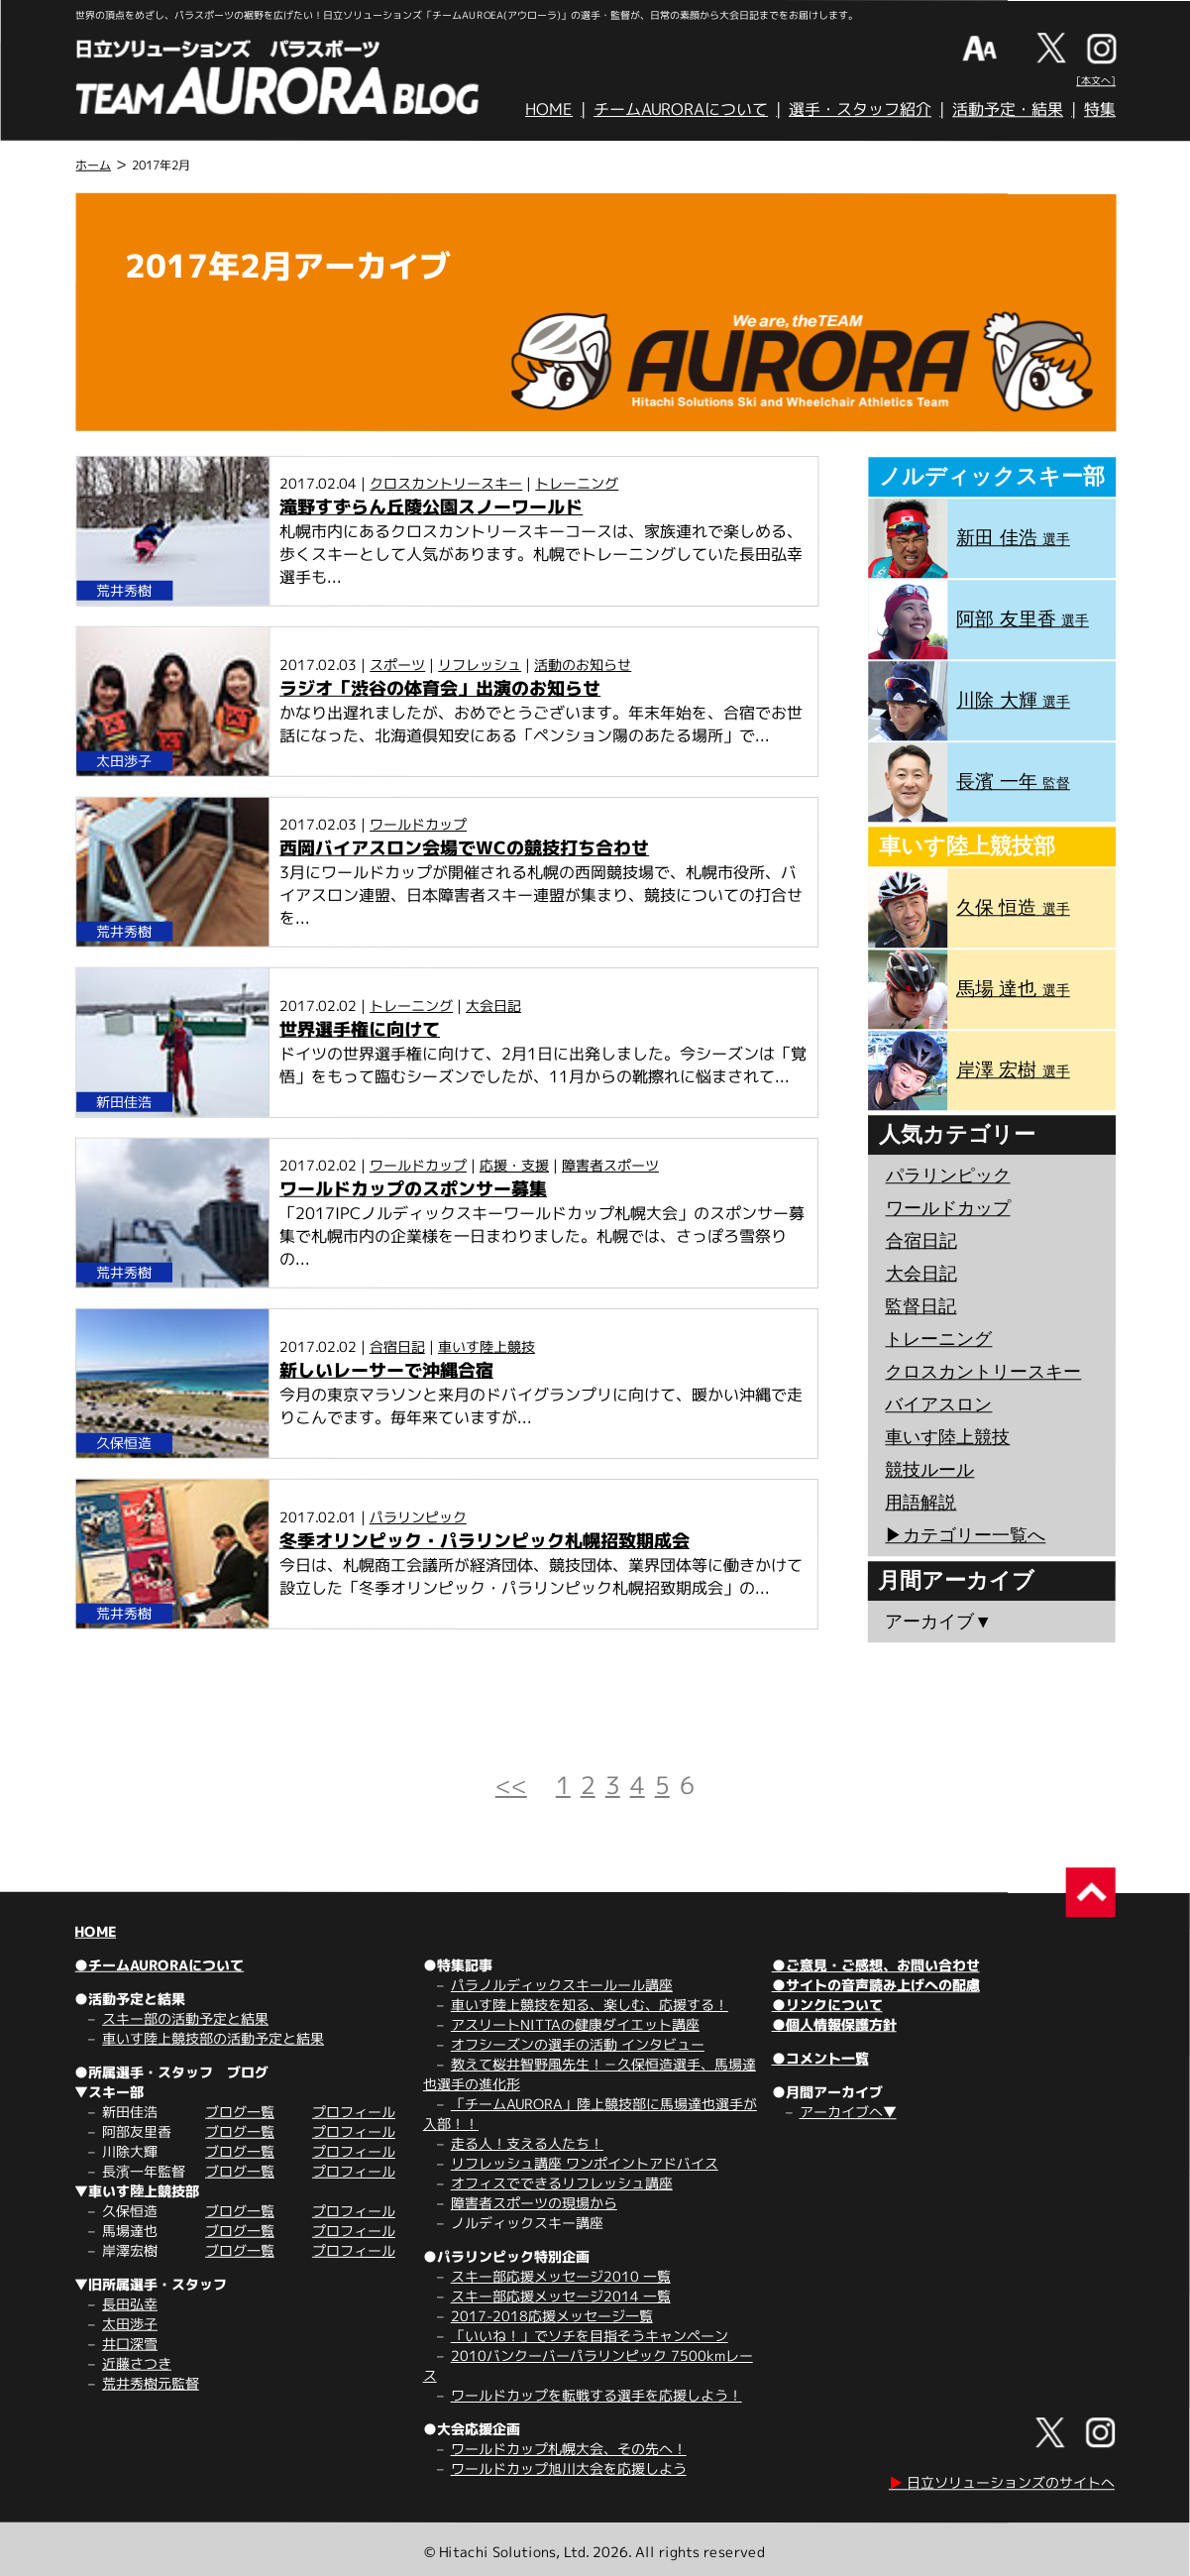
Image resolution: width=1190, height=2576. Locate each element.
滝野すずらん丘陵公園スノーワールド (431, 507)
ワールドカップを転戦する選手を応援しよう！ (596, 2395)
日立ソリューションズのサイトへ (1002, 2482)
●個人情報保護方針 (834, 2024)
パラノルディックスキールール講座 (562, 1984)
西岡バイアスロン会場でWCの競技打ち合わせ (464, 848)
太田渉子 (130, 2323)
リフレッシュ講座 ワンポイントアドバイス (584, 2163)
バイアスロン (938, 1404)
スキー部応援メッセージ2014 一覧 (561, 2296)
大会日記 (493, 1005)
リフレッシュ (479, 664)
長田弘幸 (130, 2304)
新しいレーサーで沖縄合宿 (386, 1370)
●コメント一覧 (820, 2058)
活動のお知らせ (582, 664)
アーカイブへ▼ (848, 2111)
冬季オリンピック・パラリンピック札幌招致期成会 (484, 1540)
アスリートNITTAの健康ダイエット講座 (575, 2024)
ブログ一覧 (239, 2111)
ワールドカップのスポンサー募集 (413, 1188)
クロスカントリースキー (446, 483)
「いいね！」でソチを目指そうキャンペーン (589, 2335)
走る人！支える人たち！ (527, 2143)
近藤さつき (136, 2363)
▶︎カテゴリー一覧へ (965, 1535)
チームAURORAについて (681, 109)
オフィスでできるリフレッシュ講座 (562, 2183)
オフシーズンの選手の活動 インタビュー (577, 2044)
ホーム (93, 165)
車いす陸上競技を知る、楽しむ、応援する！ (589, 2004)
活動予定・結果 (1007, 109)
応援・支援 (514, 1165)
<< (511, 1785)
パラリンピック (418, 1517)
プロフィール (353, 2111)
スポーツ (397, 664)
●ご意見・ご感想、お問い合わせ (876, 1965)
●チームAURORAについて (159, 1965)
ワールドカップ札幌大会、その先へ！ (569, 2448)
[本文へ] (1096, 80)
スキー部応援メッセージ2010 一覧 (561, 2276)
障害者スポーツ (610, 1165)
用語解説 (920, 1502)
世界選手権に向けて (359, 1029)
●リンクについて (827, 2004)
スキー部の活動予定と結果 (185, 2018)
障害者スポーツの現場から (534, 2202)
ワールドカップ (418, 824)
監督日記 (920, 1306)
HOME (549, 109)
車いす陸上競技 (486, 1346)
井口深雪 (130, 2343)
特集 (1100, 109)
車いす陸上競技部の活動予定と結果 (213, 2038)
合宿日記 (397, 1346)
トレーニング (576, 483)
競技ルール (929, 1470)
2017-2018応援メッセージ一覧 (552, 2315)
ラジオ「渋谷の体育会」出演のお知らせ (439, 688)
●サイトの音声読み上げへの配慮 (876, 1984)
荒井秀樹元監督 (150, 2383)
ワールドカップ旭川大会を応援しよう (569, 2468)
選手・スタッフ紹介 (860, 109)
